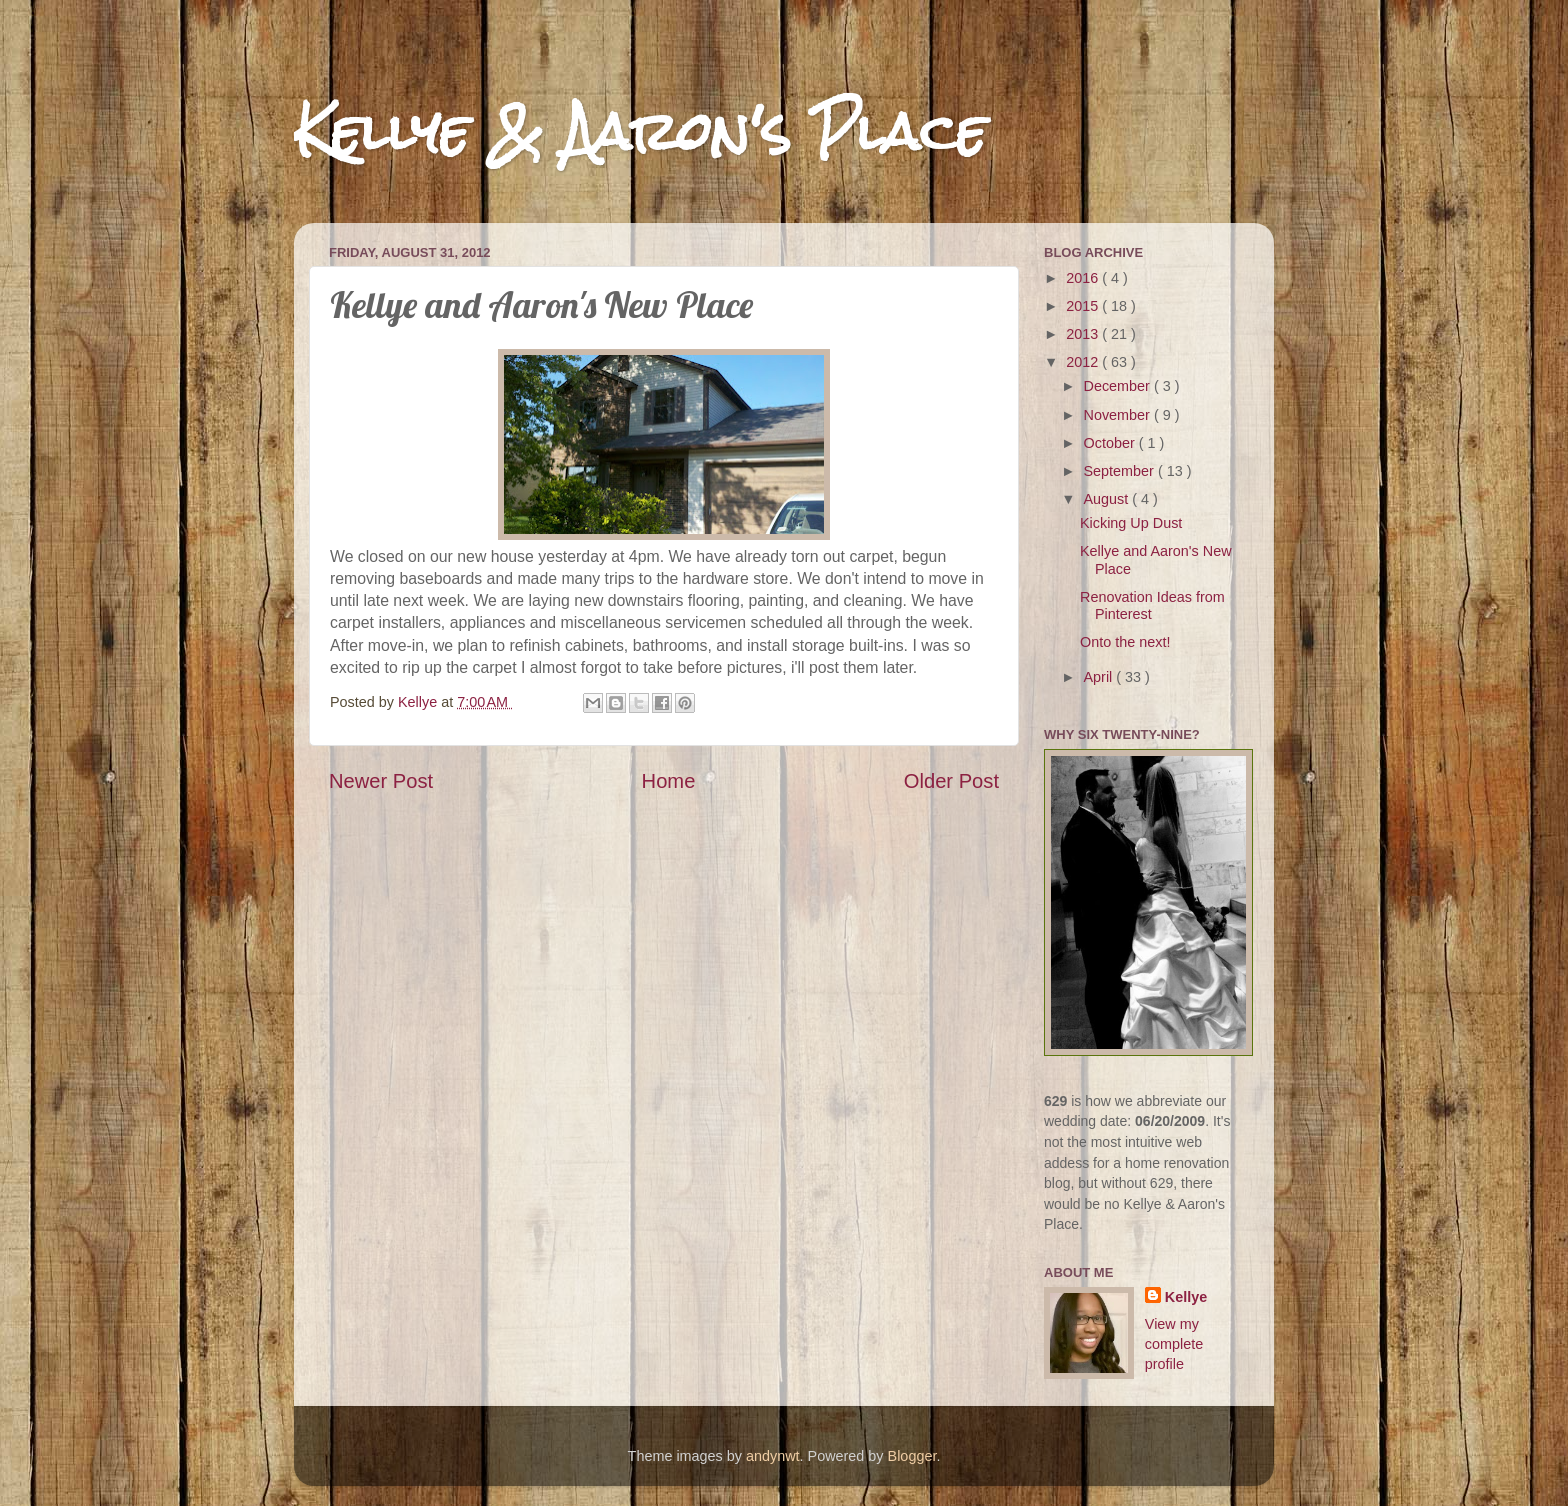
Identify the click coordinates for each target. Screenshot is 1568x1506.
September (1121, 471)
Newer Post (381, 781)
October (1111, 443)
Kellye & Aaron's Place (640, 131)
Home (669, 781)
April (1100, 677)
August (1108, 499)
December (1119, 386)
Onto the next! (1125, 642)
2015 (1084, 306)
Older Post (951, 781)
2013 (1084, 334)
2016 (1084, 278)
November (1119, 415)
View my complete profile (1174, 1344)
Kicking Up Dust (1131, 523)
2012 (1084, 362)
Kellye (1186, 1297)
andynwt (773, 1456)
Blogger (912, 1456)
